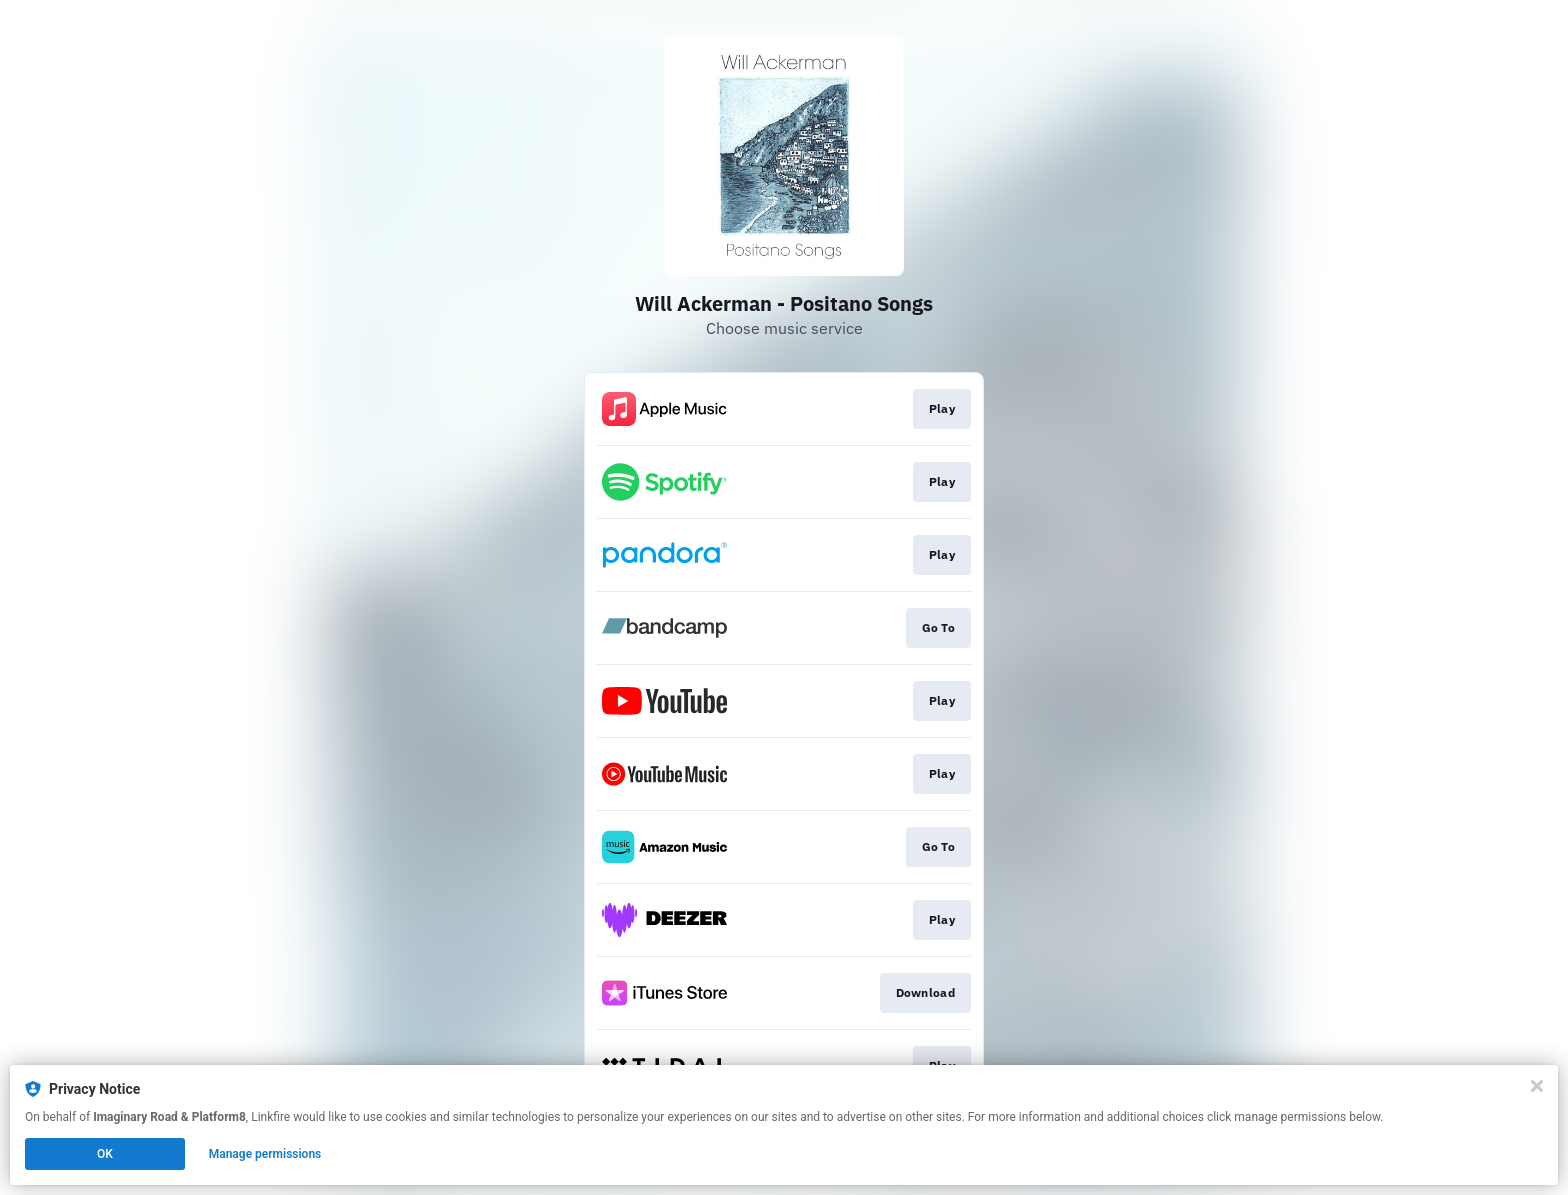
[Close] (1537, 1086)
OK (105, 1154)
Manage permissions (265, 1154)
